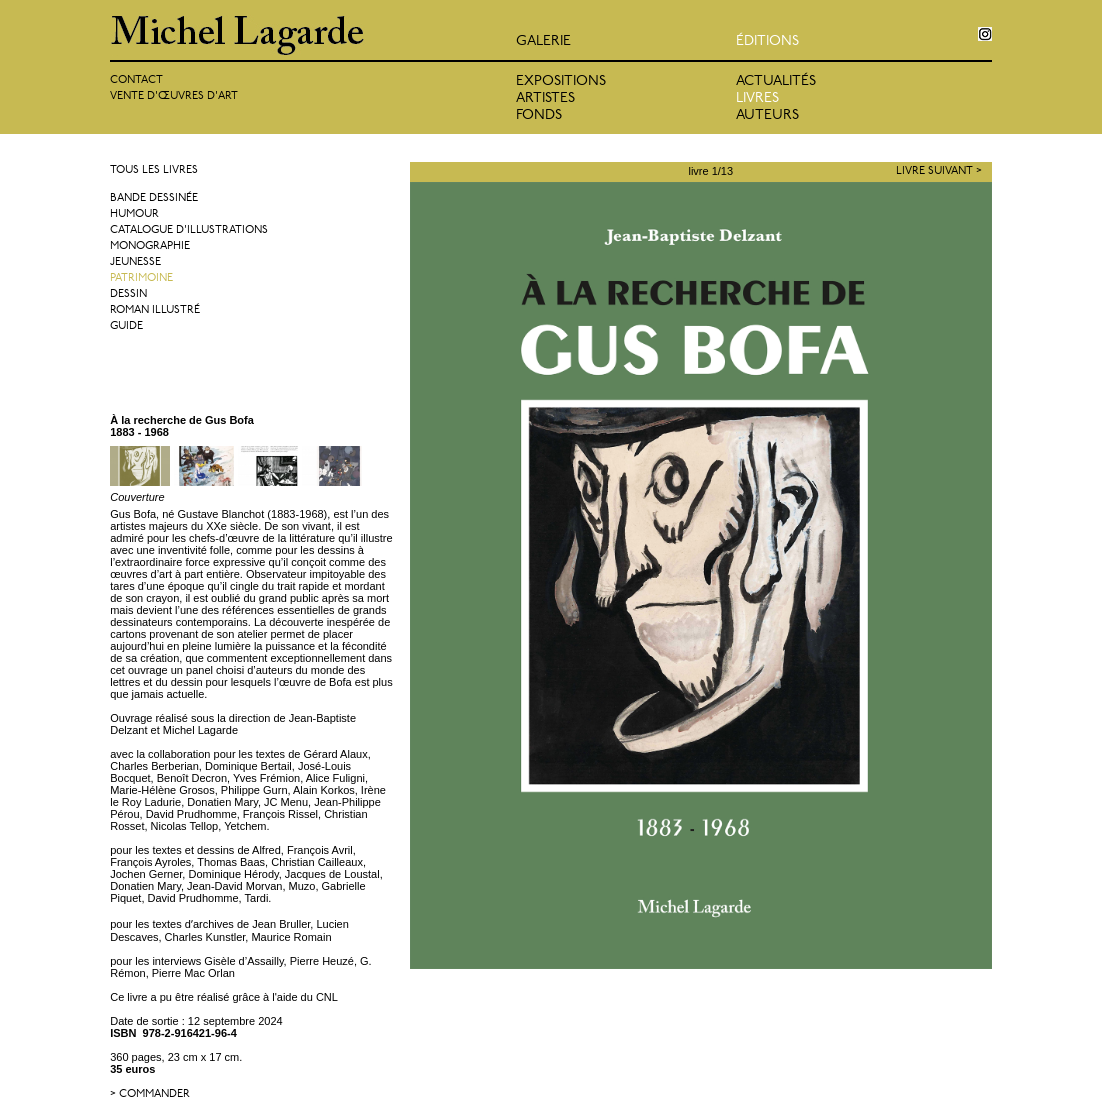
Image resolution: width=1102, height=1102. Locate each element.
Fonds (539, 115)
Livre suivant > (939, 171)
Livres (757, 98)
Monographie (150, 246)
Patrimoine (141, 278)
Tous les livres (154, 170)
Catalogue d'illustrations (189, 230)
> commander (150, 1094)
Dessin (128, 294)
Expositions (561, 81)
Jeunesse (135, 262)
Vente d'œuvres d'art (174, 96)
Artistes (545, 98)
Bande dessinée (154, 198)
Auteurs (767, 115)
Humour (134, 214)
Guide (126, 326)
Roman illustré (155, 310)
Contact (136, 80)
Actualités (776, 81)
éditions (767, 41)
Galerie (543, 41)
